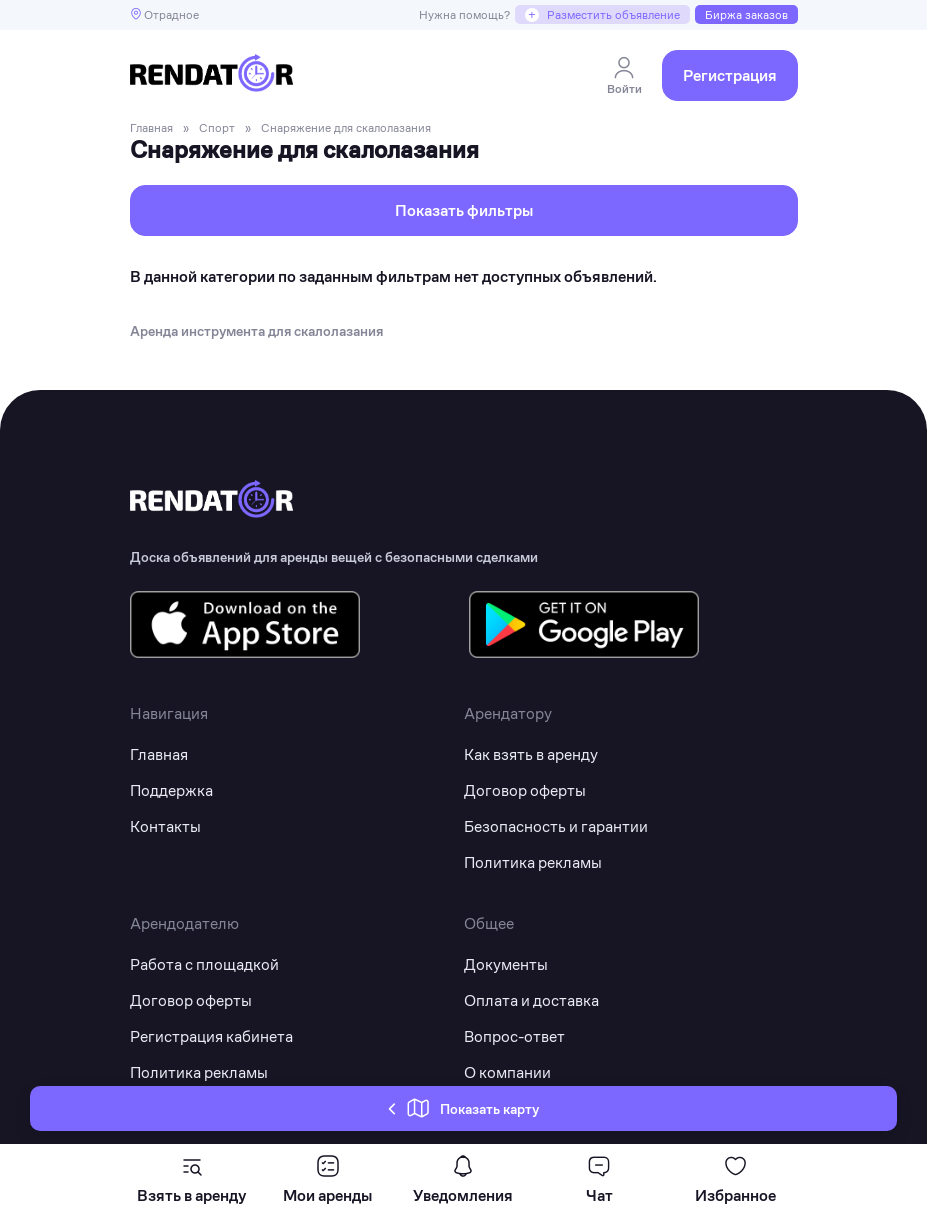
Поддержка (171, 790)
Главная (159, 754)
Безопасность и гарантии (556, 826)
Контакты (165, 826)
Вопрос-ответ (514, 1036)
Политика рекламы (533, 862)
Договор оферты (525, 790)
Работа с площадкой (204, 964)
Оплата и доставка (531, 1000)
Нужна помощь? (464, 14)
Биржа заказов (746, 14)
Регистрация (730, 75)
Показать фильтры (464, 210)
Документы (506, 964)
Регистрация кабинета (211, 1036)
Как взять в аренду (531, 754)
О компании (507, 1072)
